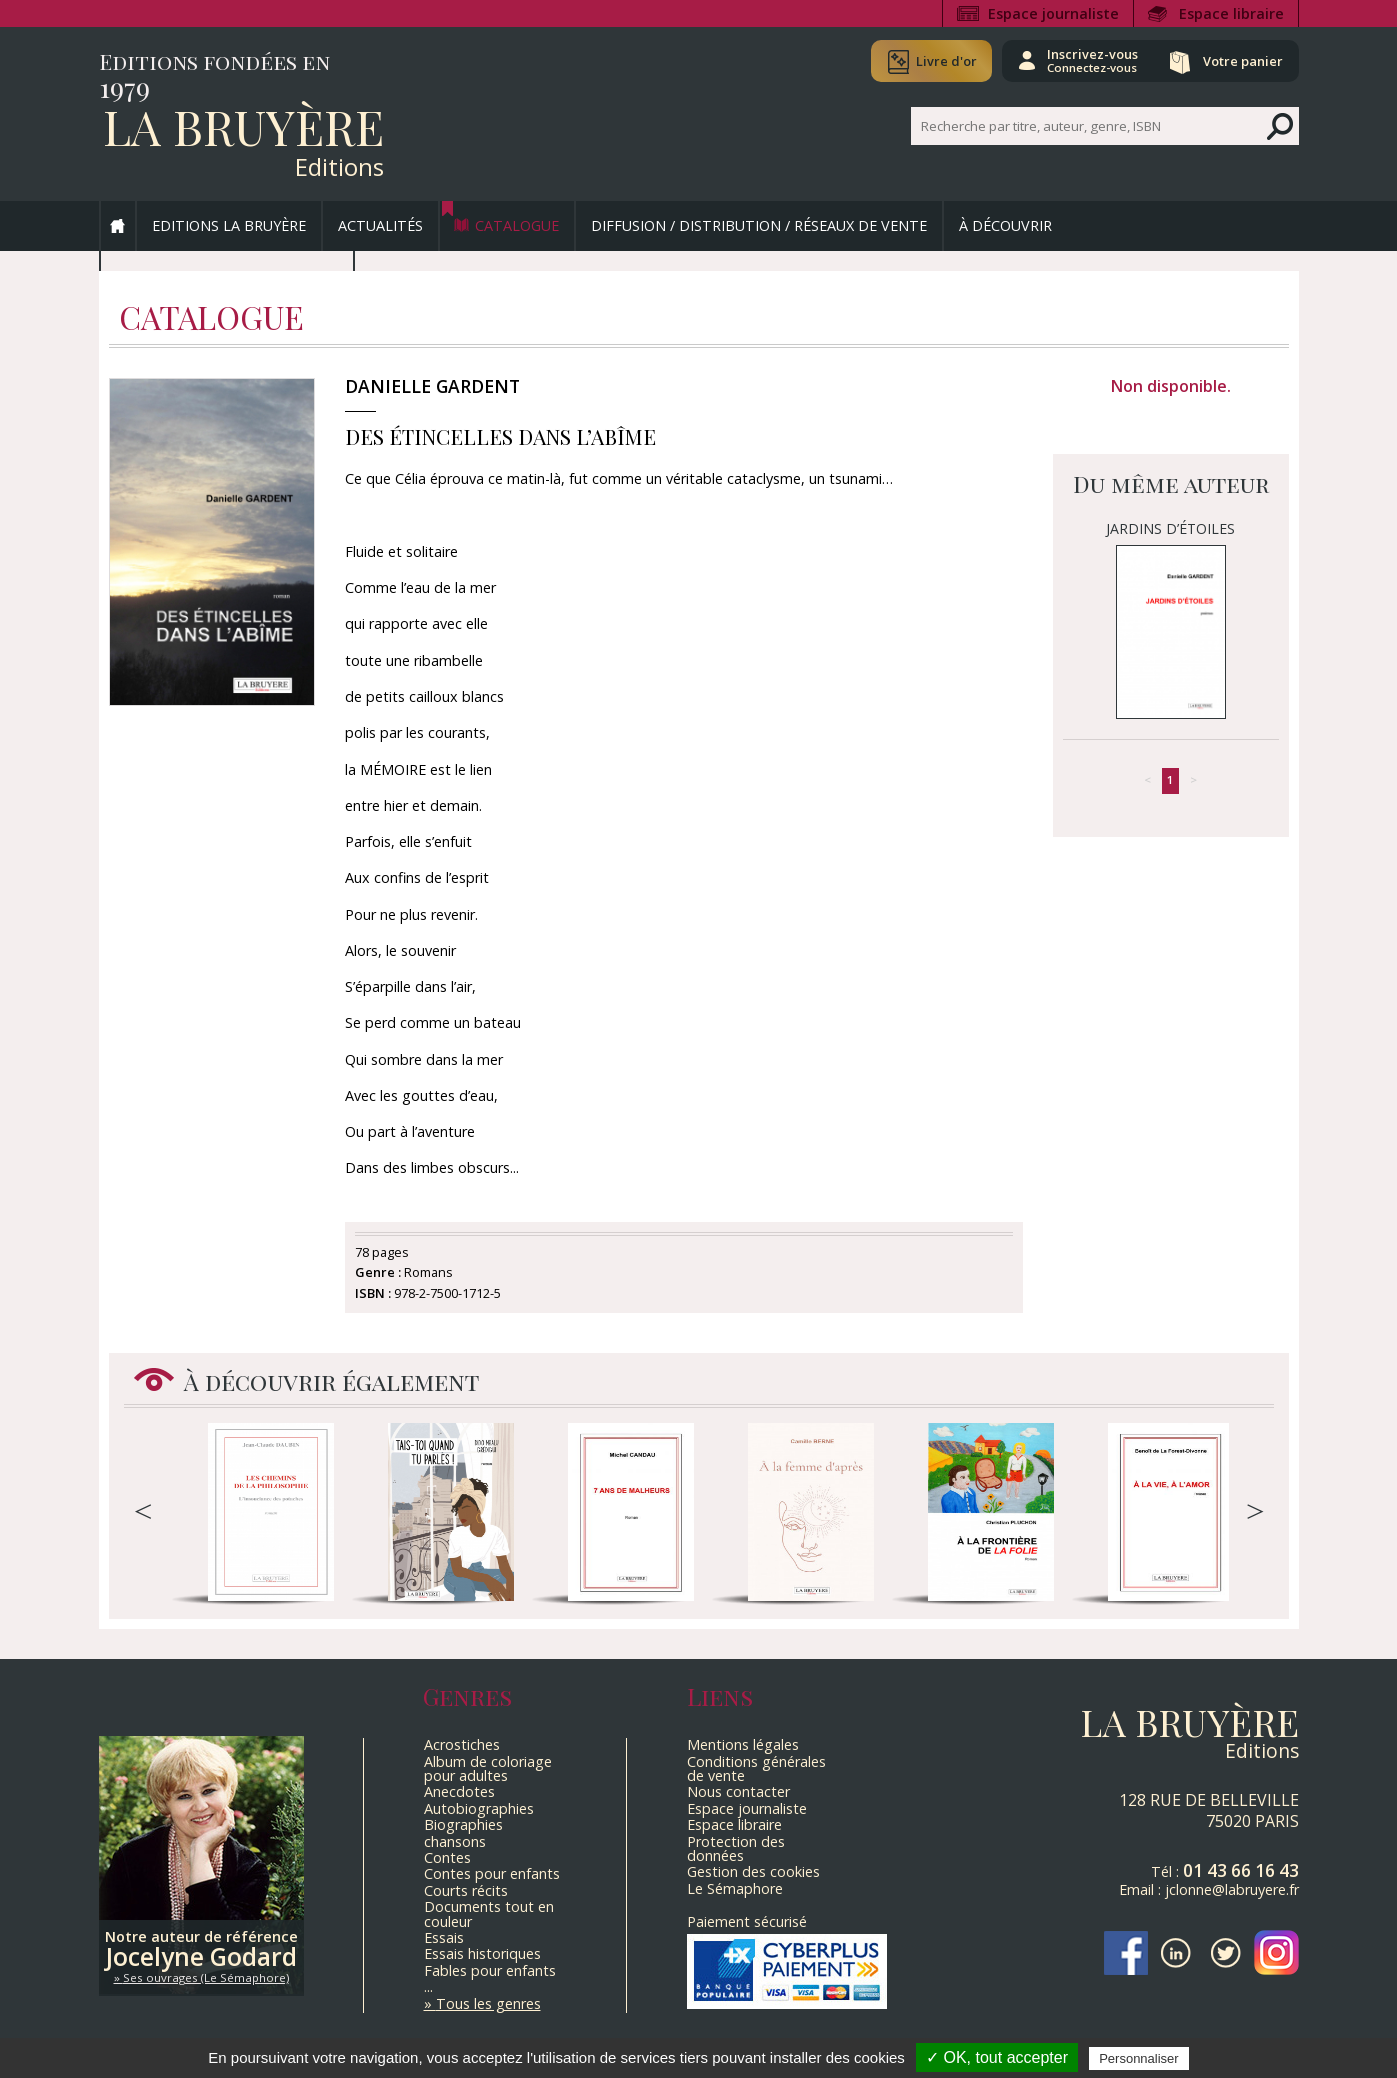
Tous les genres (488, 2003)
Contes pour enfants (492, 1873)
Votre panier (1242, 61)
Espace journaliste (1053, 13)
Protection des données (736, 1848)
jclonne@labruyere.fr (1232, 1889)
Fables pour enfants (490, 1970)
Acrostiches (462, 1744)
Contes (447, 1857)
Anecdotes (459, 1791)
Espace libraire (1231, 13)
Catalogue (517, 225)
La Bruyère (243, 126)
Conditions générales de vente (756, 1768)
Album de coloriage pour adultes (488, 1768)
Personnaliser (1139, 2058)
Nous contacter (738, 1791)
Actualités (380, 225)
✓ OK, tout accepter (997, 2057)
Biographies (463, 1824)
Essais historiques (482, 1953)
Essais (444, 1937)
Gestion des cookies (753, 1871)
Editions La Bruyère (229, 225)
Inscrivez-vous (1089, 60)
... (428, 1986)
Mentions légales (743, 1744)
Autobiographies (479, 1808)
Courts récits (466, 1890)
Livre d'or (941, 61)
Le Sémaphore (735, 1888)
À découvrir (1005, 225)
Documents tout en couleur (489, 1913)
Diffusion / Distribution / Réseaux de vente (759, 225)
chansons (455, 1841)
